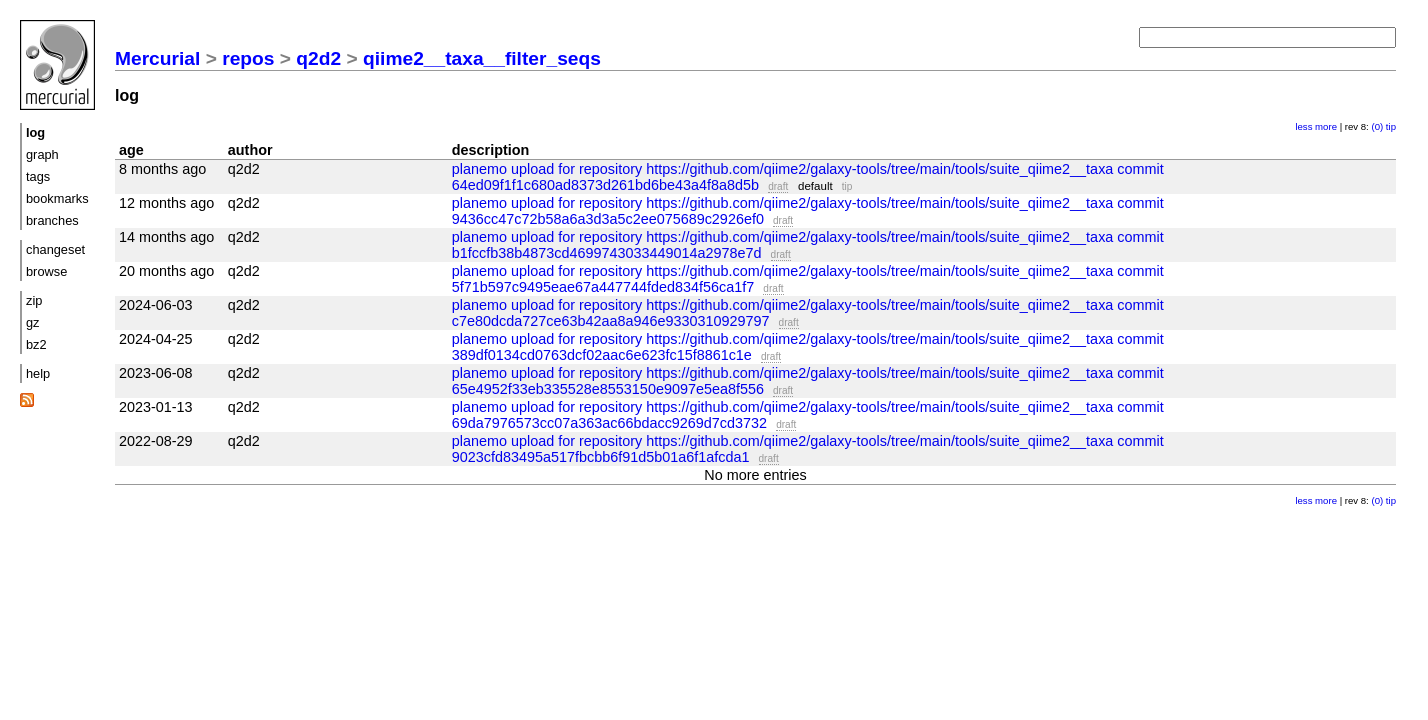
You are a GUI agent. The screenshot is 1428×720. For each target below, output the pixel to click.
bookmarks (57, 198)
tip (1391, 126)
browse (46, 271)
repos (248, 58)
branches (52, 220)
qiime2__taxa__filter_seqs (482, 58)
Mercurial (157, 58)
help (38, 373)
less (1303, 126)
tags (38, 176)
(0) (1377, 126)
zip (34, 300)
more (1326, 126)
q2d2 (318, 58)
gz (33, 322)
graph (42, 154)
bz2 (36, 344)
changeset (55, 249)
